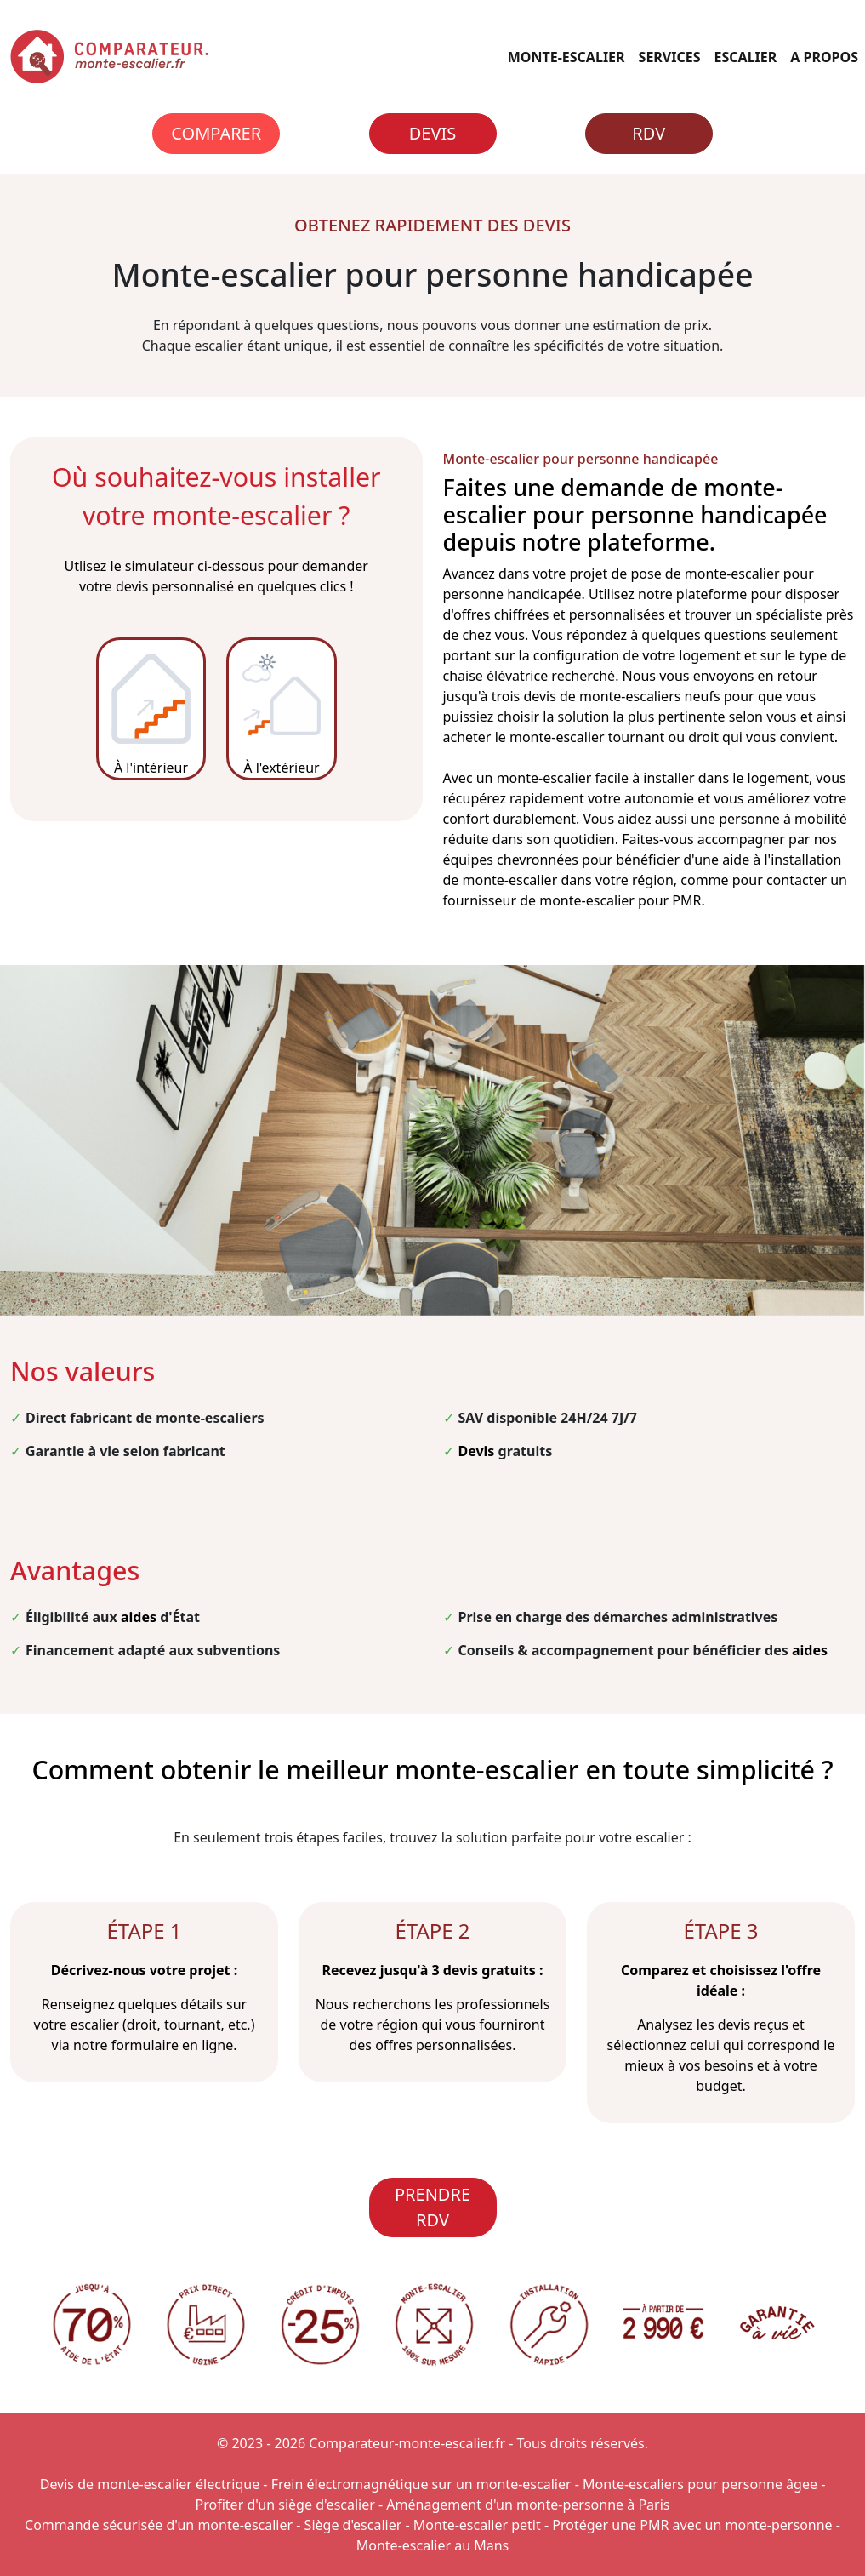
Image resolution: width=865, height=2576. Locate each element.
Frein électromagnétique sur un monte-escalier (421, 2484)
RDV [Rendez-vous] (648, 133)
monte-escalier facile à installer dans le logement (653, 777)
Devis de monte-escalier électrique (149, 2484)
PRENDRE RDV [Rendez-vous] (432, 2207)
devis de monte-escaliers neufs (621, 696)
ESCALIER (745, 57)
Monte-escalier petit (477, 2525)
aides (138, 1617)
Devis (432, 133)
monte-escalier (732, 573)
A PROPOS (824, 57)
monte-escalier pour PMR (620, 900)
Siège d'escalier (353, 2525)
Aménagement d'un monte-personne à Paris (527, 2504)
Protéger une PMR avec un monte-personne (692, 2525)
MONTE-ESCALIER (566, 57)
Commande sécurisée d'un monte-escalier (159, 2525)
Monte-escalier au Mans (432, 2545)
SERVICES (670, 57)
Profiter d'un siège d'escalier (285, 2504)
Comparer (216, 133)
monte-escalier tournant (586, 737)
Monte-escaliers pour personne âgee (700, 2484)
